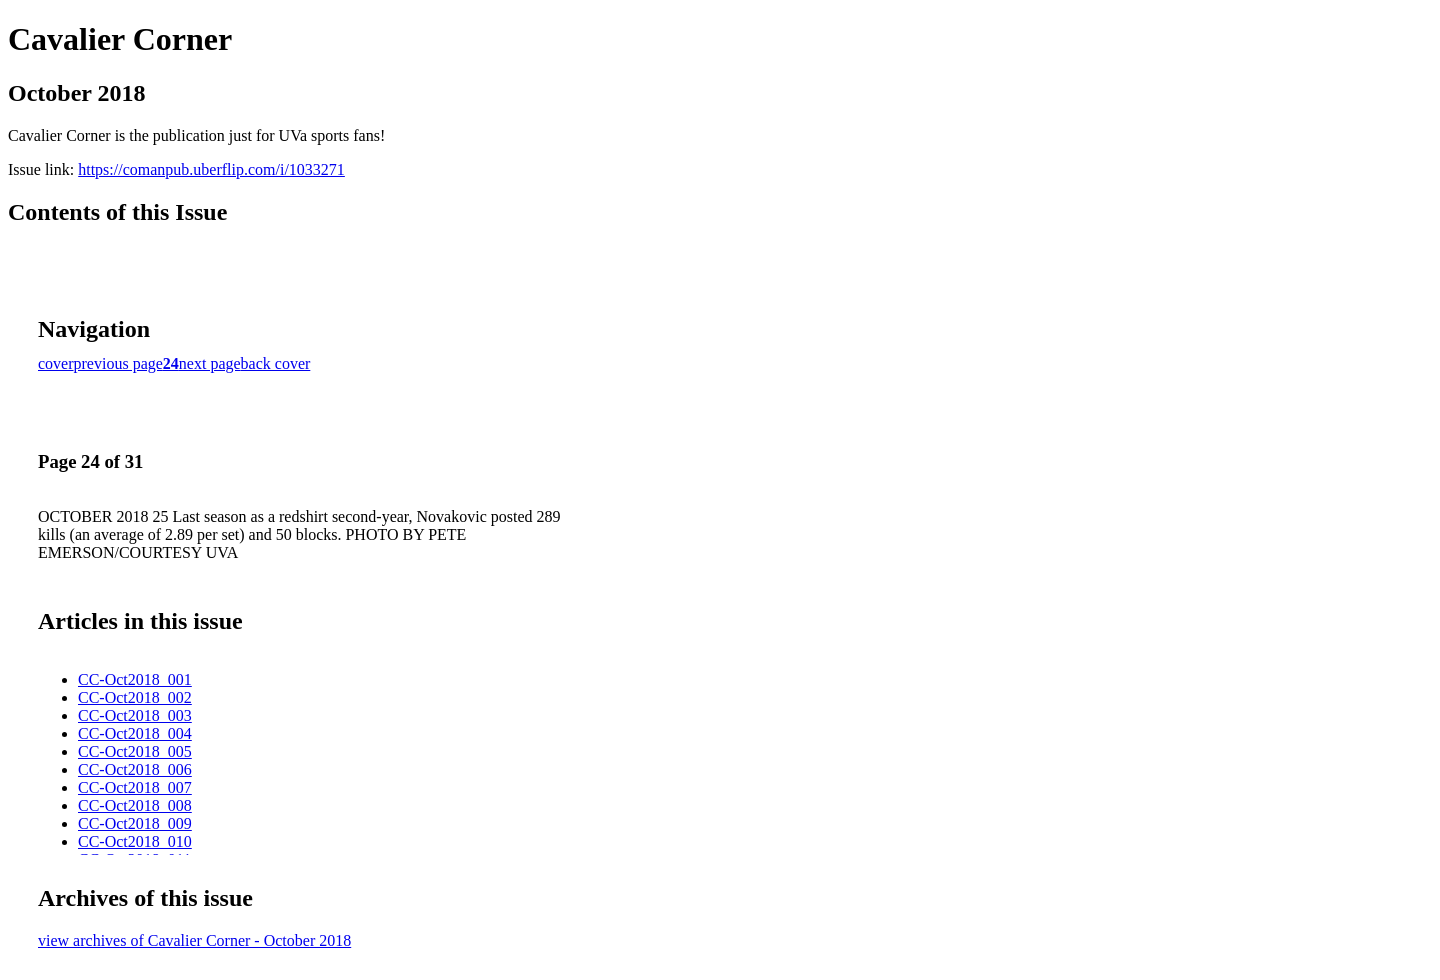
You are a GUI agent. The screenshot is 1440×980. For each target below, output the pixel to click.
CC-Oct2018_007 (135, 787)
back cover (276, 363)
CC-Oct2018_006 (135, 769)
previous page (118, 363)
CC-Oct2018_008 (135, 805)
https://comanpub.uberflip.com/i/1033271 (211, 169)
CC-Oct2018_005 (135, 751)
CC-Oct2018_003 (135, 715)
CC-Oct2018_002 (135, 697)
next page (210, 363)
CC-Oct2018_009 (135, 823)
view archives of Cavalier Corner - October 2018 (194, 940)
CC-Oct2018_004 (135, 733)
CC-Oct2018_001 (135, 679)
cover (56, 363)
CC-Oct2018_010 (135, 841)
